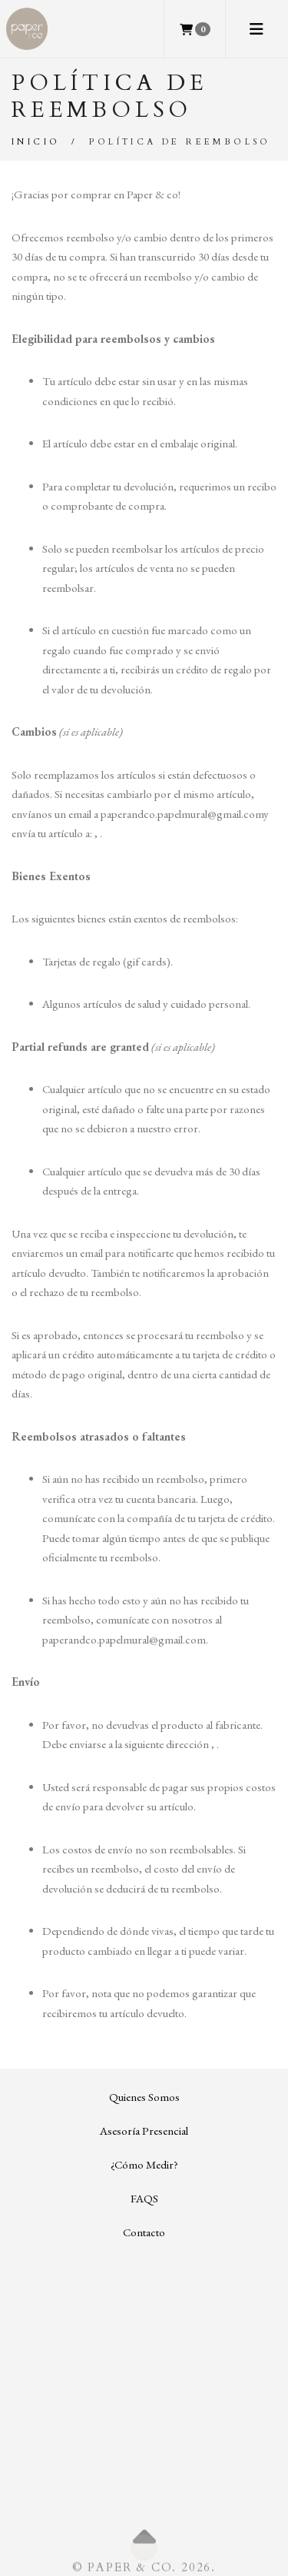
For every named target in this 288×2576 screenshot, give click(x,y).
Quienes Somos (144, 2096)
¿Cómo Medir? (144, 2164)
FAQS (144, 2198)
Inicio (36, 142)
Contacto (144, 2232)
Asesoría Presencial (144, 2130)
